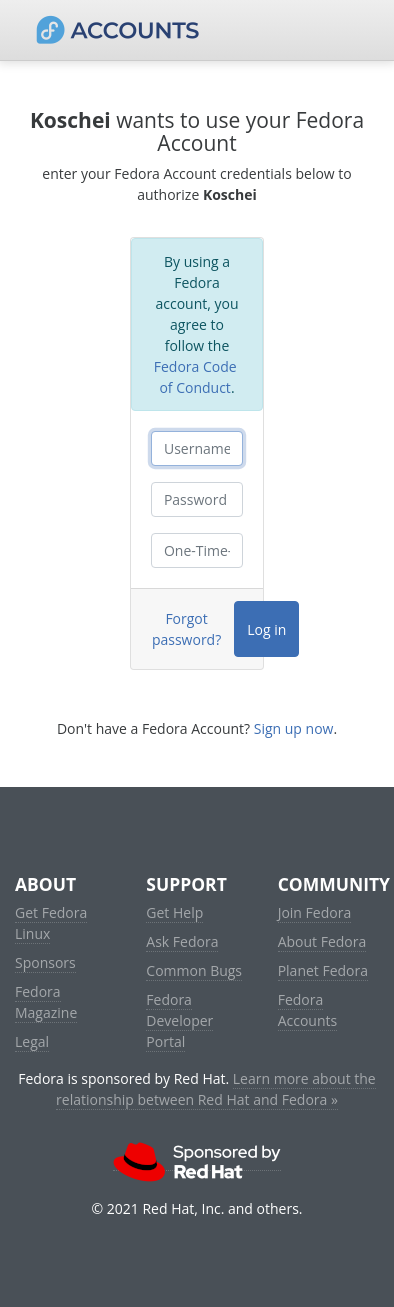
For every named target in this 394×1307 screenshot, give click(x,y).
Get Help (174, 912)
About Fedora (322, 941)
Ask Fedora (182, 941)
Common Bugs (194, 970)
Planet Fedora (323, 970)
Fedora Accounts (308, 1010)
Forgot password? (186, 629)
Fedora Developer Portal (179, 1020)
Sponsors (45, 962)
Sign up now (294, 728)
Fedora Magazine (46, 1002)
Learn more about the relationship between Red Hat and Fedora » (216, 1089)
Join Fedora (315, 912)
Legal (32, 1041)
